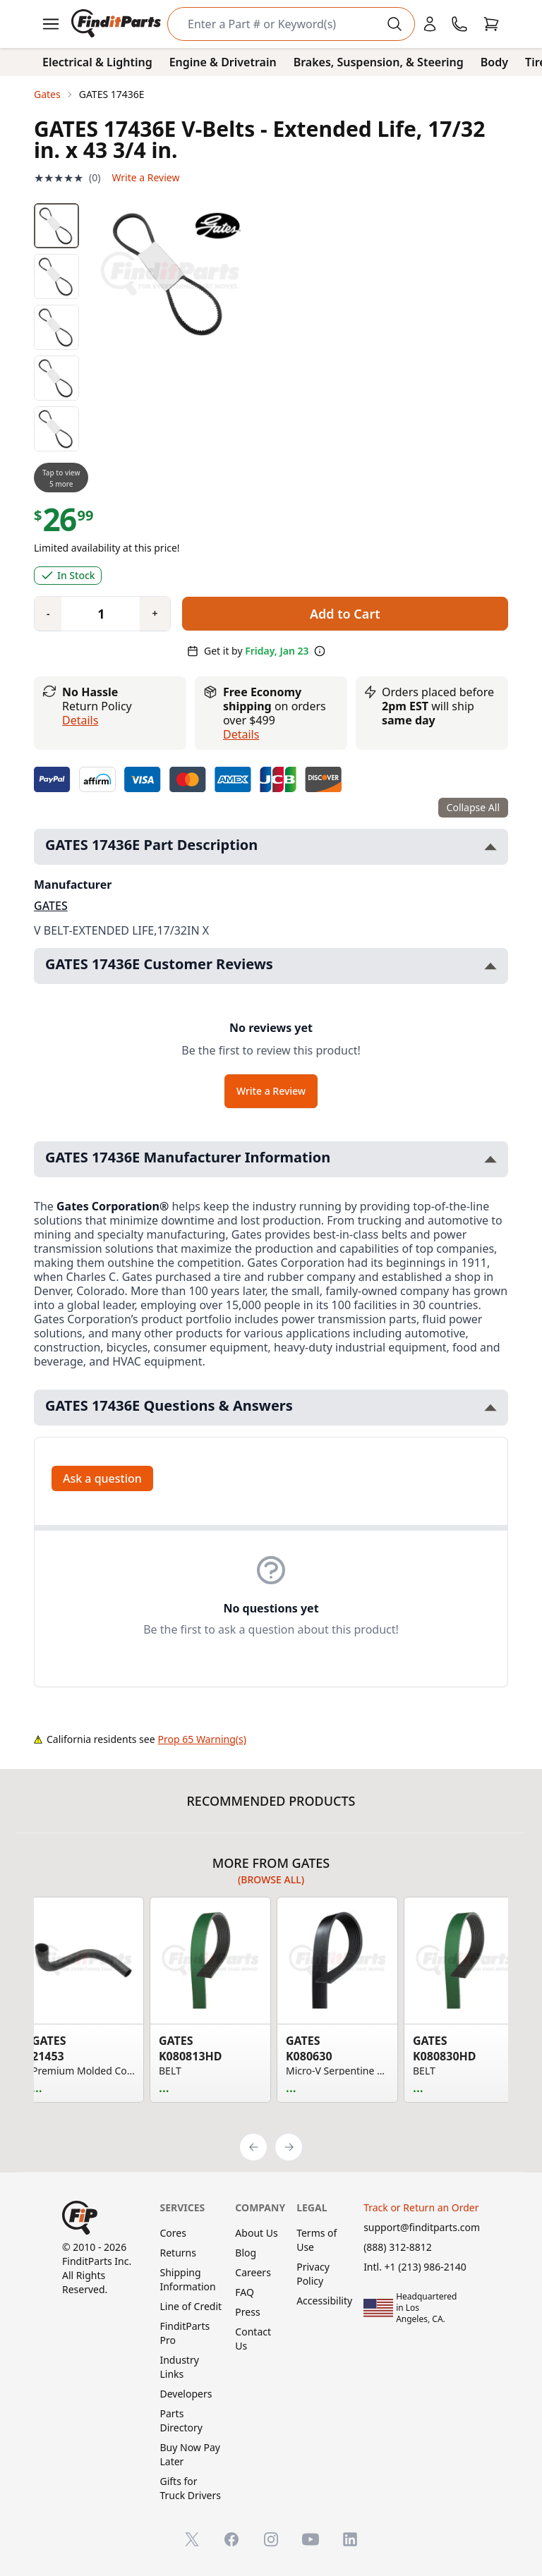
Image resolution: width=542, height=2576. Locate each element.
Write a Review (145, 177)
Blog (245, 2252)
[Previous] (253, 2147)
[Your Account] (430, 24)
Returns (177, 2252)
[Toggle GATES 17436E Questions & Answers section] (490, 1407)
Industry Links (178, 2367)
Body (494, 62)
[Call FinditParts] (459, 24)
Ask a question (102, 1478)
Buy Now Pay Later (189, 2454)
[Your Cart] (491, 24)
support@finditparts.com (421, 2227)
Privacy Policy (313, 2274)
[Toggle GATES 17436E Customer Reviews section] (490, 966)
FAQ (244, 2292)
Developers (185, 2393)
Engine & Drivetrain (223, 62)
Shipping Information (187, 2279)
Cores (172, 2233)
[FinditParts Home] (117, 24)
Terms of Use (316, 2240)
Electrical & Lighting (97, 62)
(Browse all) (271, 1879)
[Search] (279, 24)
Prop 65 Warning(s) (202, 1739)
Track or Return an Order (420, 2207)
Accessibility (324, 2300)
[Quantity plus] (154, 614)
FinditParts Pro (184, 2333)
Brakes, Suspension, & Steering (379, 62)
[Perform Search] (394, 24)
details (241, 734)
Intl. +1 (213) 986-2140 (414, 2266)
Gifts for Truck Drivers (189, 2488)
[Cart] (491, 24)
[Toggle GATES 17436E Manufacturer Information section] (490, 1159)
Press (247, 2312)
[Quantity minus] (48, 614)
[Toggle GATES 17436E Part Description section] (490, 847)
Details (80, 720)
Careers (252, 2272)
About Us (256, 2233)
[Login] (430, 24)
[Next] (289, 2147)
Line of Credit (190, 2306)
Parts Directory (180, 2420)
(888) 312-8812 (397, 2247)
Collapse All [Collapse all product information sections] (473, 807)
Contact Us (253, 2338)
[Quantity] (95, 614)
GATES (51, 905)
